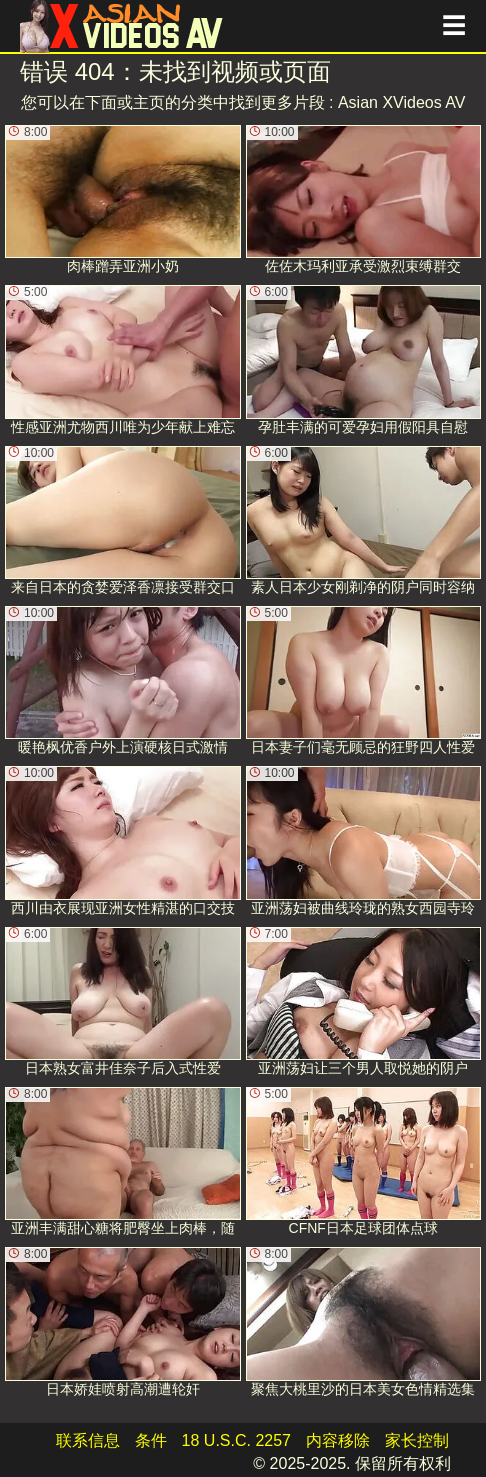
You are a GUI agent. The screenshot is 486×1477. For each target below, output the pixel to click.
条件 (151, 1440)
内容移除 (338, 1440)
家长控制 (417, 1440)
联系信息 (88, 1440)
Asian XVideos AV (402, 102)
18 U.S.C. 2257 (236, 1440)
